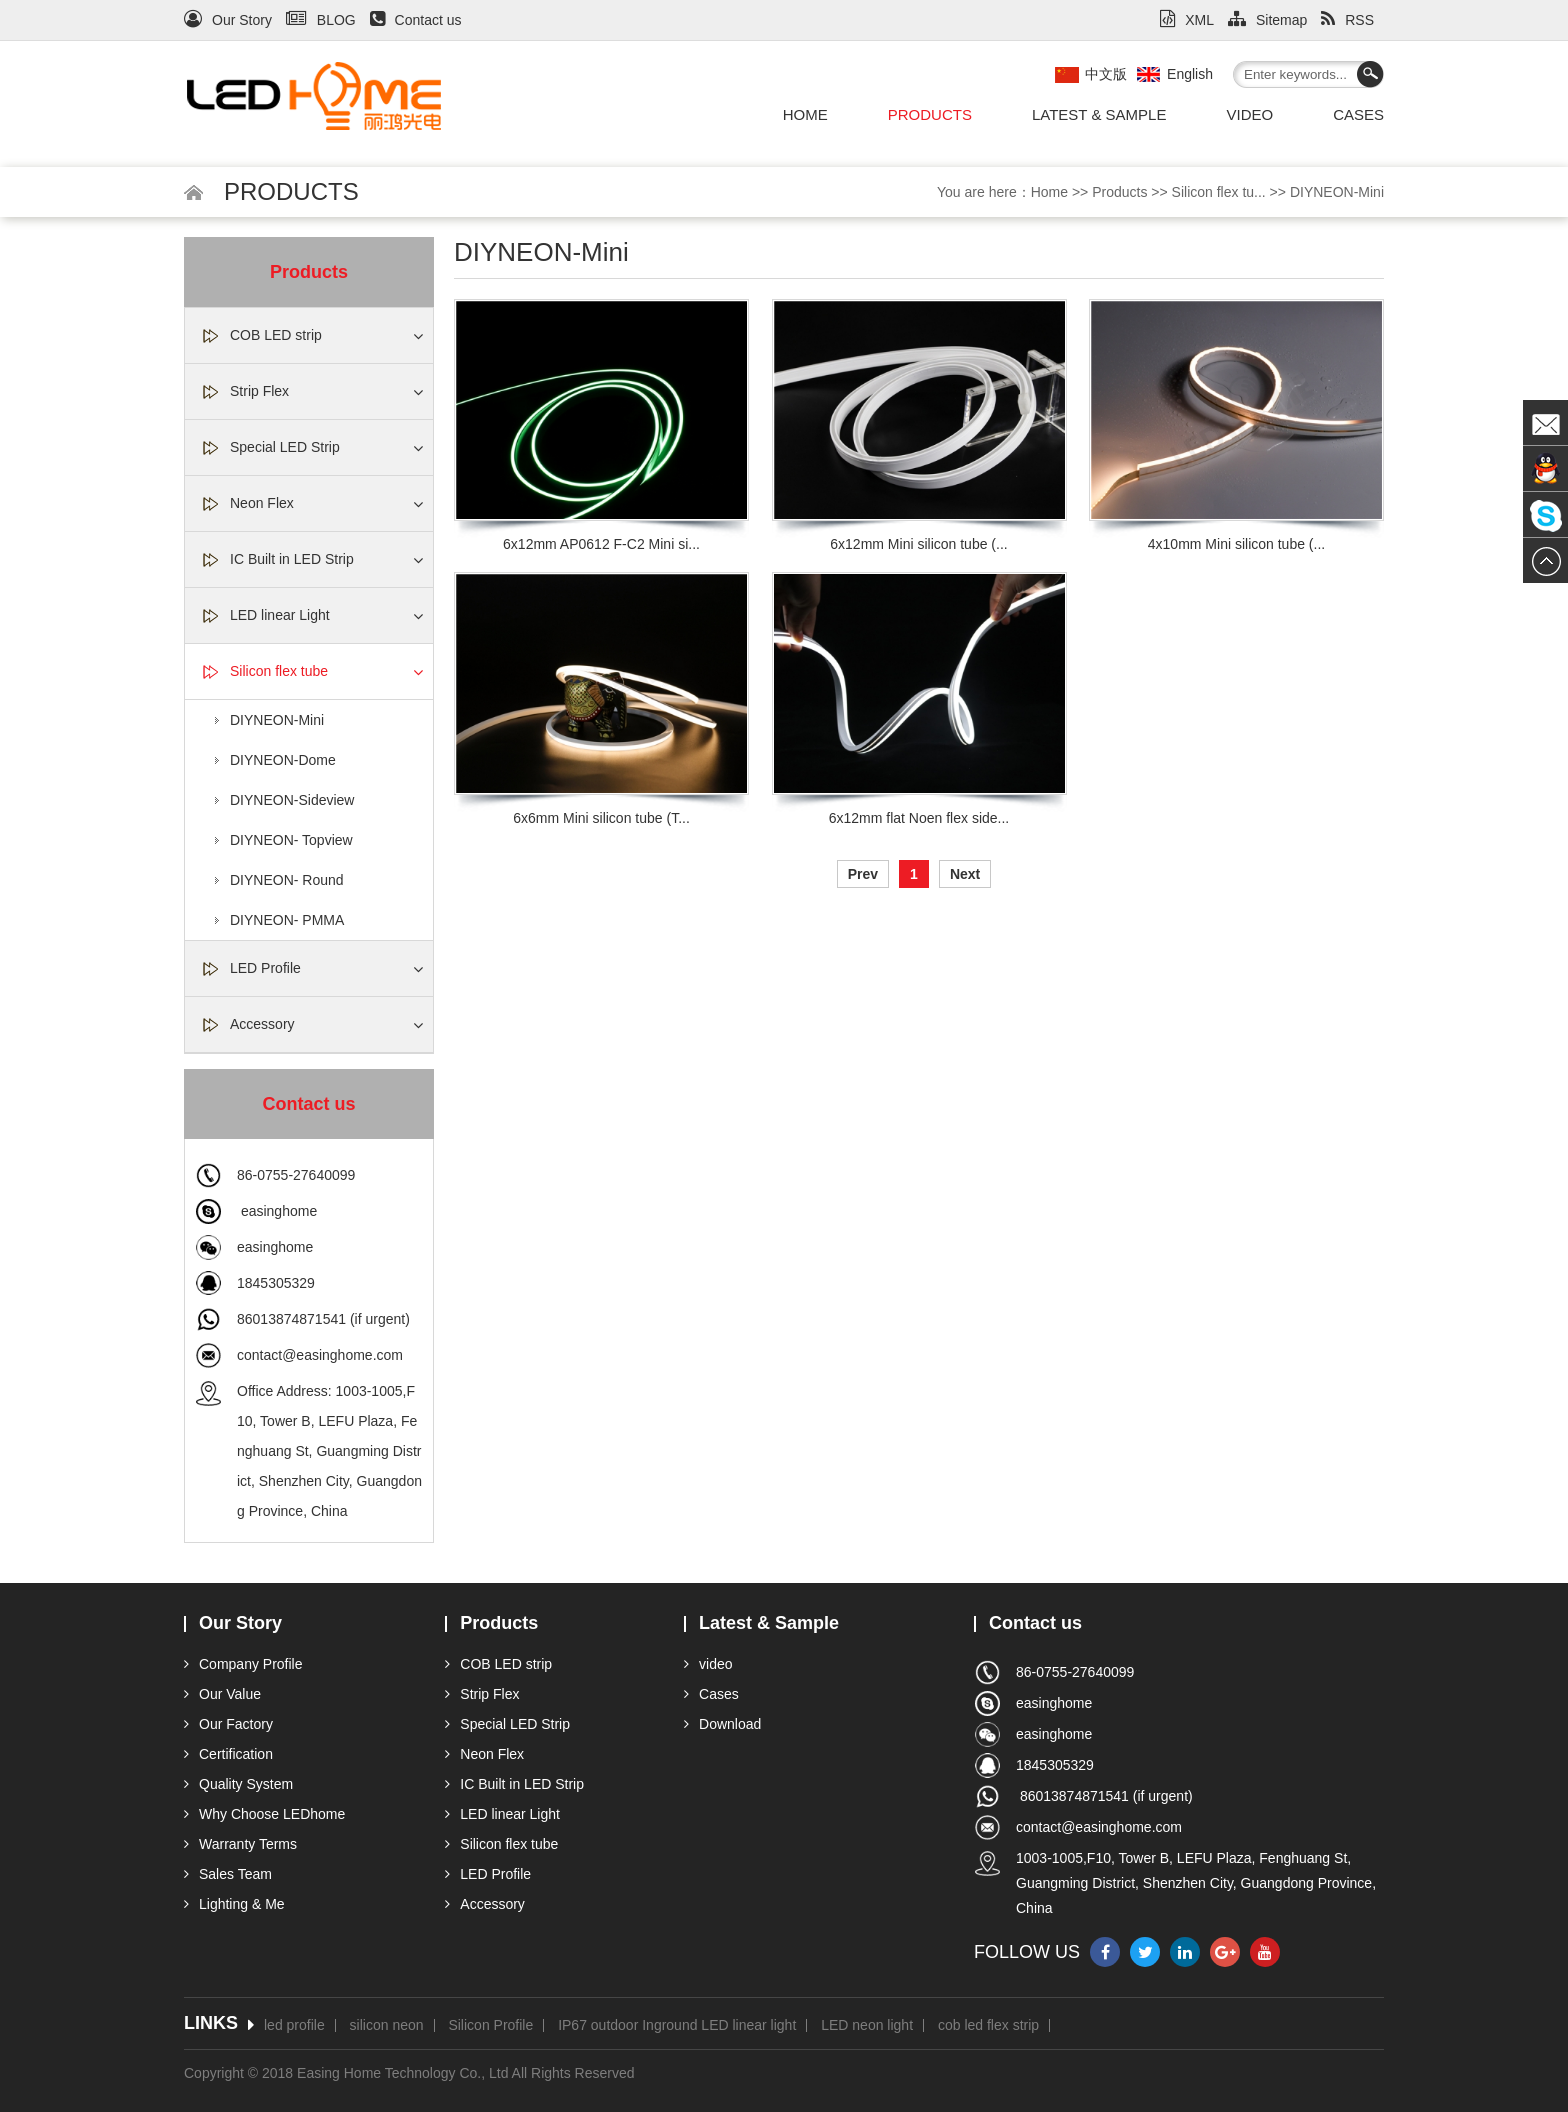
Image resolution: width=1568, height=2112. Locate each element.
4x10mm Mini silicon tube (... (1236, 544)
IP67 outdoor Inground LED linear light (677, 2025)
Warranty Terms (240, 1844)
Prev (863, 874)
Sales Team (228, 1874)
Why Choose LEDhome (264, 1814)
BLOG (321, 20)
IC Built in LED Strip (292, 559)
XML (1187, 20)
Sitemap (1267, 20)
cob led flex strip (988, 2025)
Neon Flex (262, 503)
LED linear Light (280, 615)
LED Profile (265, 968)
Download (722, 1724)
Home (805, 114)
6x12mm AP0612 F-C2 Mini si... (601, 544)
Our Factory (228, 1724)
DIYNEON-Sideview (292, 800)
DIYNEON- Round (287, 880)
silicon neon (387, 2025)
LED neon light (867, 2025)
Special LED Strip (285, 447)
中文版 (1106, 74)
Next (965, 874)
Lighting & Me (234, 1904)
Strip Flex (259, 391)
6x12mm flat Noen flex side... (919, 818)
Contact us (416, 20)
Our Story (228, 20)
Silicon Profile (490, 2025)
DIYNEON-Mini (1337, 192)
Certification (228, 1754)
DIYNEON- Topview (291, 840)
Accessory (262, 1024)
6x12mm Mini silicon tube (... (918, 544)
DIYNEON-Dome (283, 760)
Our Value (222, 1694)
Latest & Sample (1099, 114)
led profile (294, 2025)
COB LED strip (276, 335)
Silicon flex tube (279, 671)
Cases (1358, 114)
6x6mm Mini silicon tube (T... (601, 818)
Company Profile (243, 1664)
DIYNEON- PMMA (287, 920)
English (1190, 74)
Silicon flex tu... (1219, 192)
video (1249, 114)
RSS (1347, 20)
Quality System (238, 1784)
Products (930, 114)
